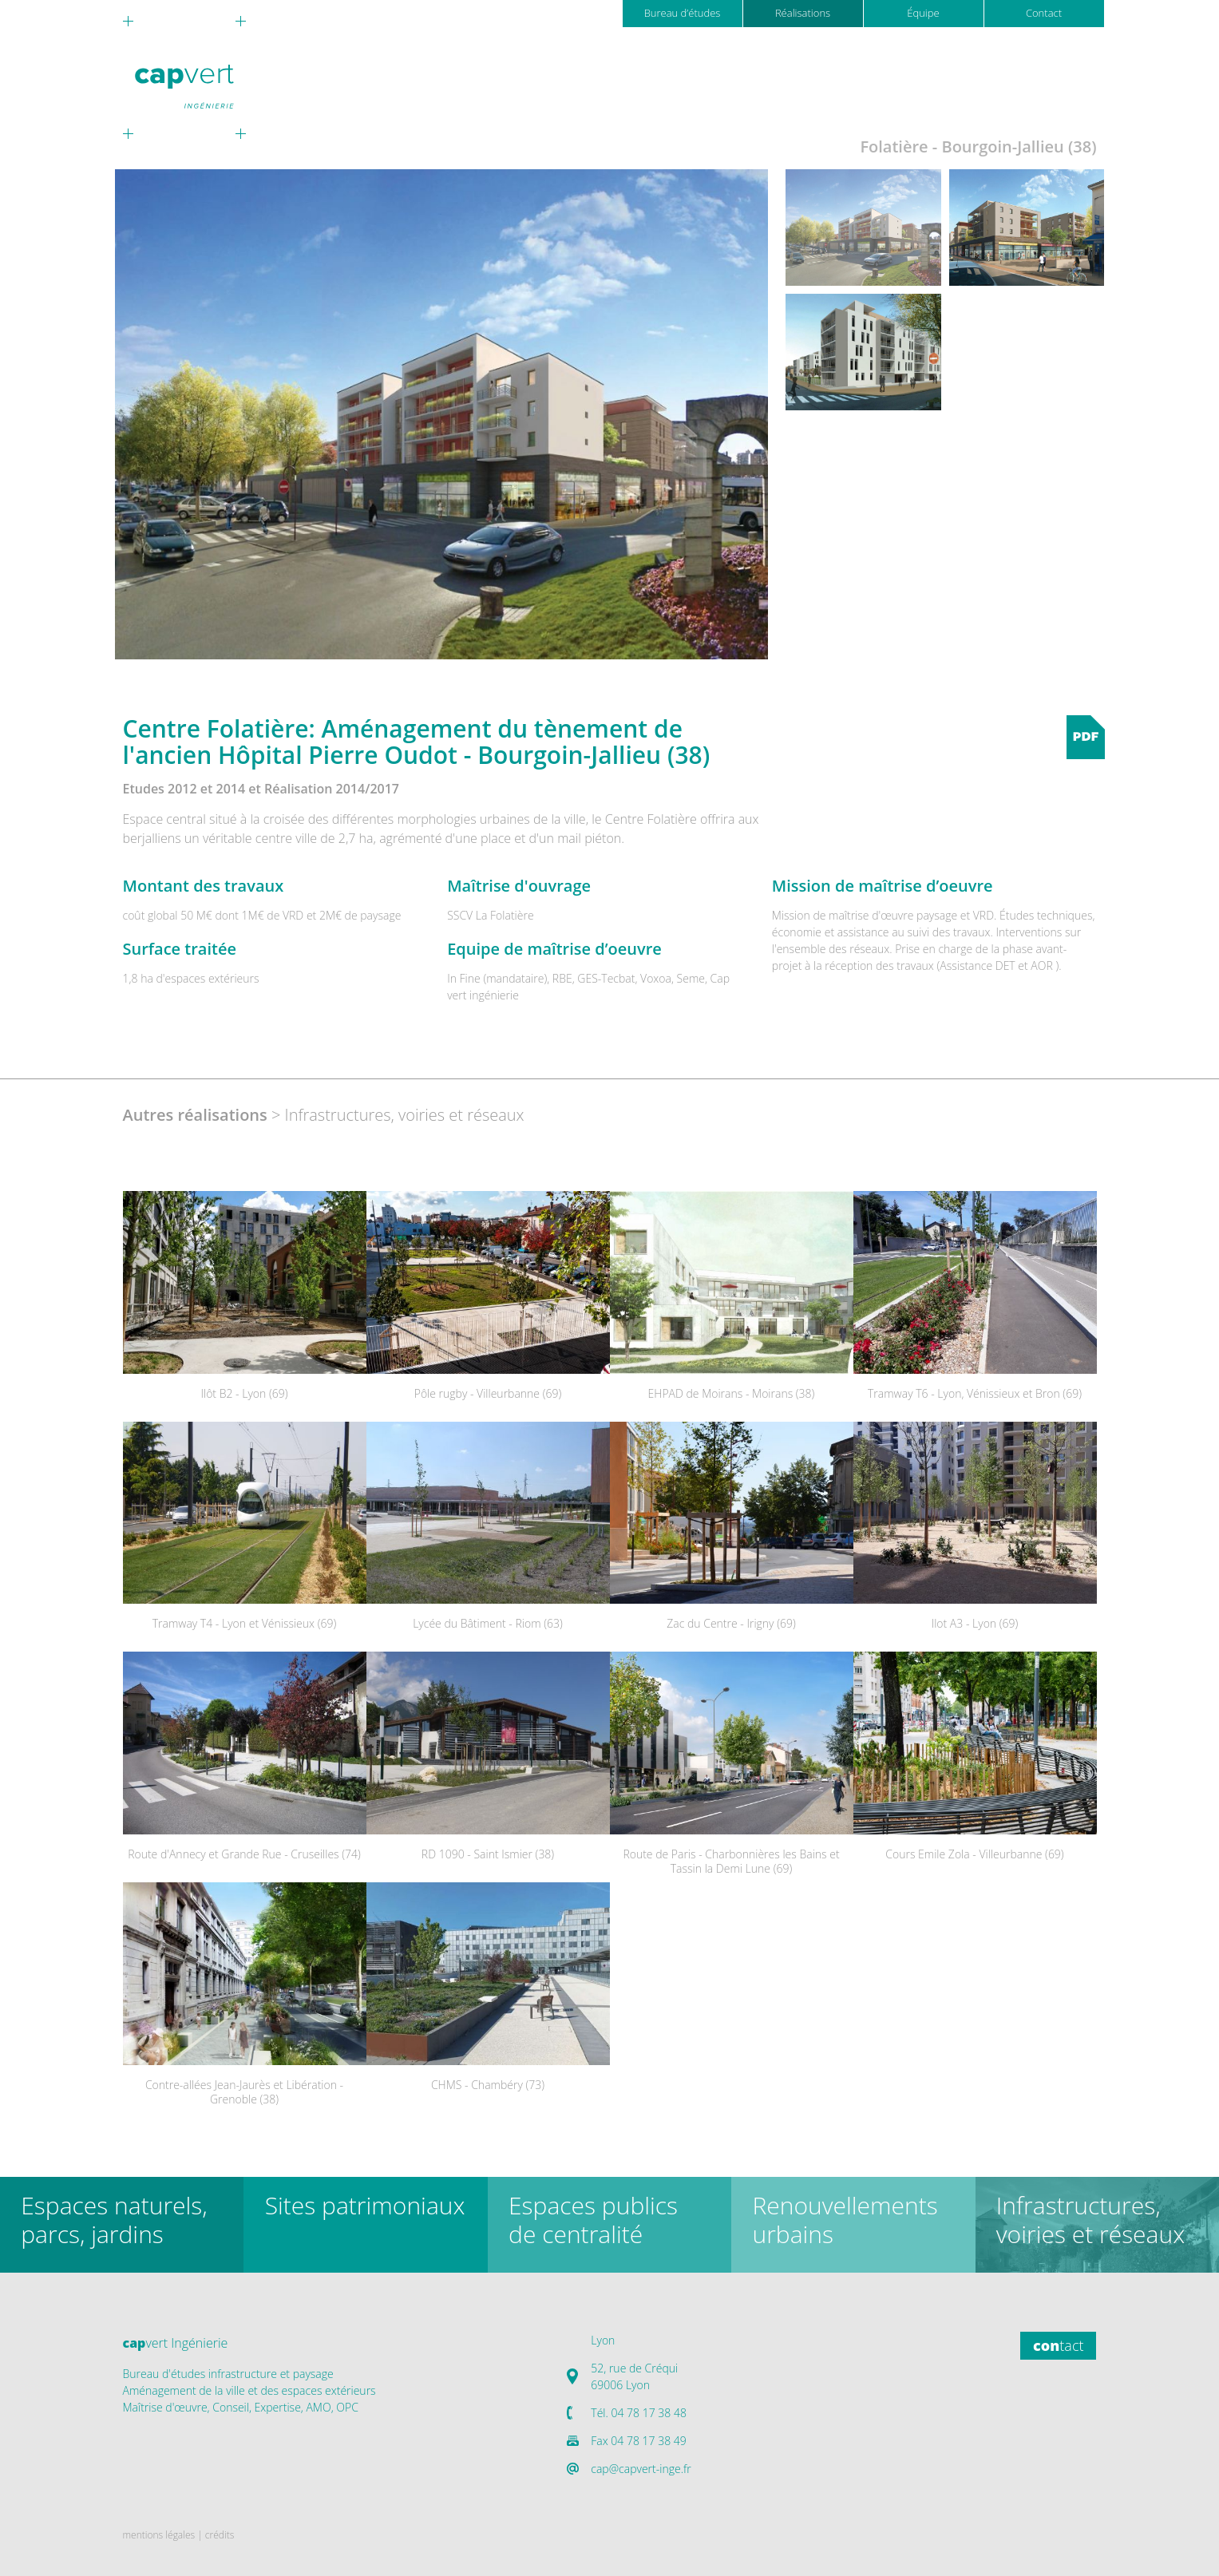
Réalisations (802, 13)
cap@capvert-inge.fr (641, 2468)
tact (1058, 2345)
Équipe (923, 13)
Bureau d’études (682, 13)
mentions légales (159, 2535)
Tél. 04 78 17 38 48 (639, 2412)
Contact (1044, 13)
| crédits (215, 2535)
